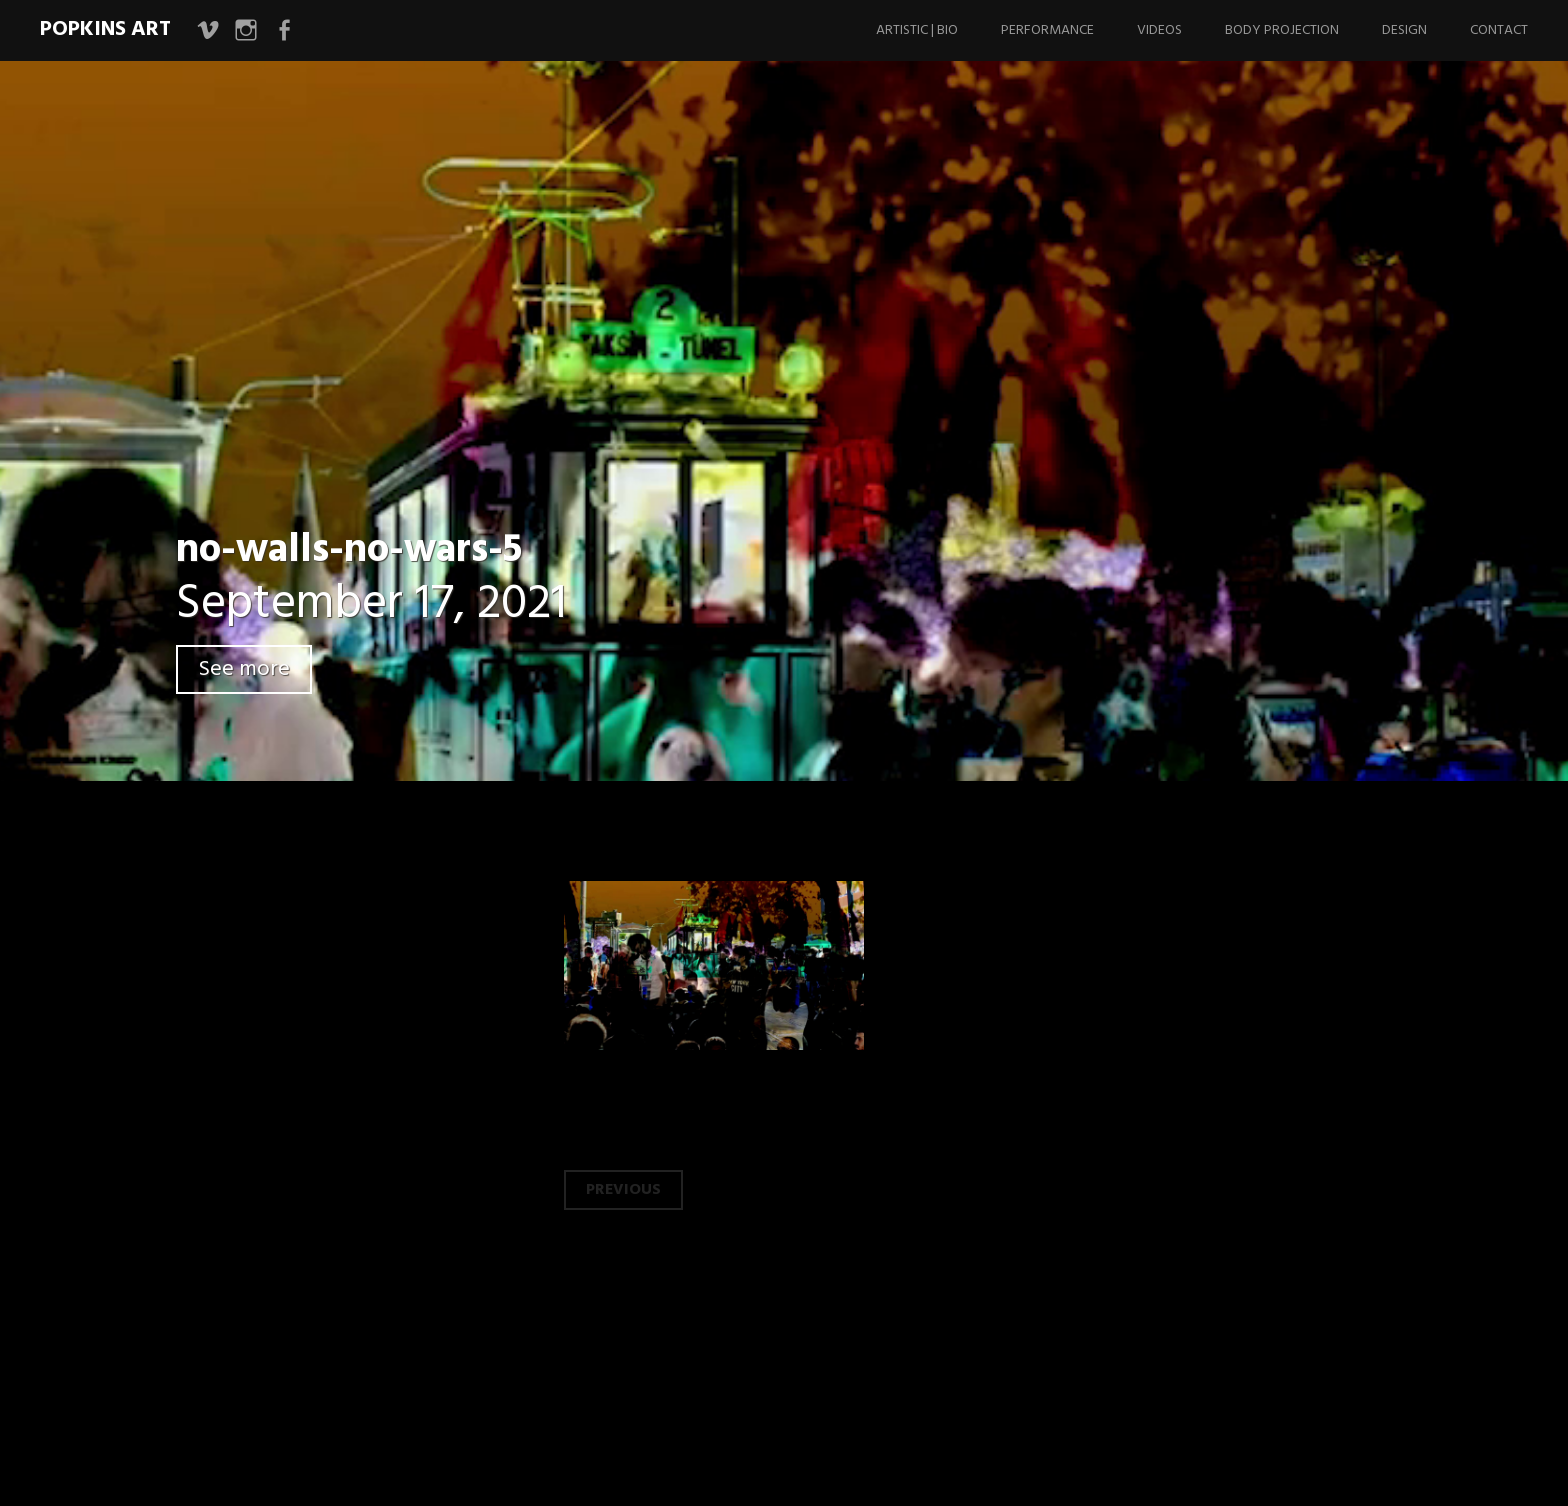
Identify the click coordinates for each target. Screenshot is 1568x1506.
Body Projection (1282, 30)
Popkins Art (105, 29)
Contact (1499, 30)
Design (1404, 30)
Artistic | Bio (917, 30)
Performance (1047, 30)
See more (244, 669)
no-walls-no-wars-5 (349, 551)
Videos (1159, 30)
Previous (623, 1190)
